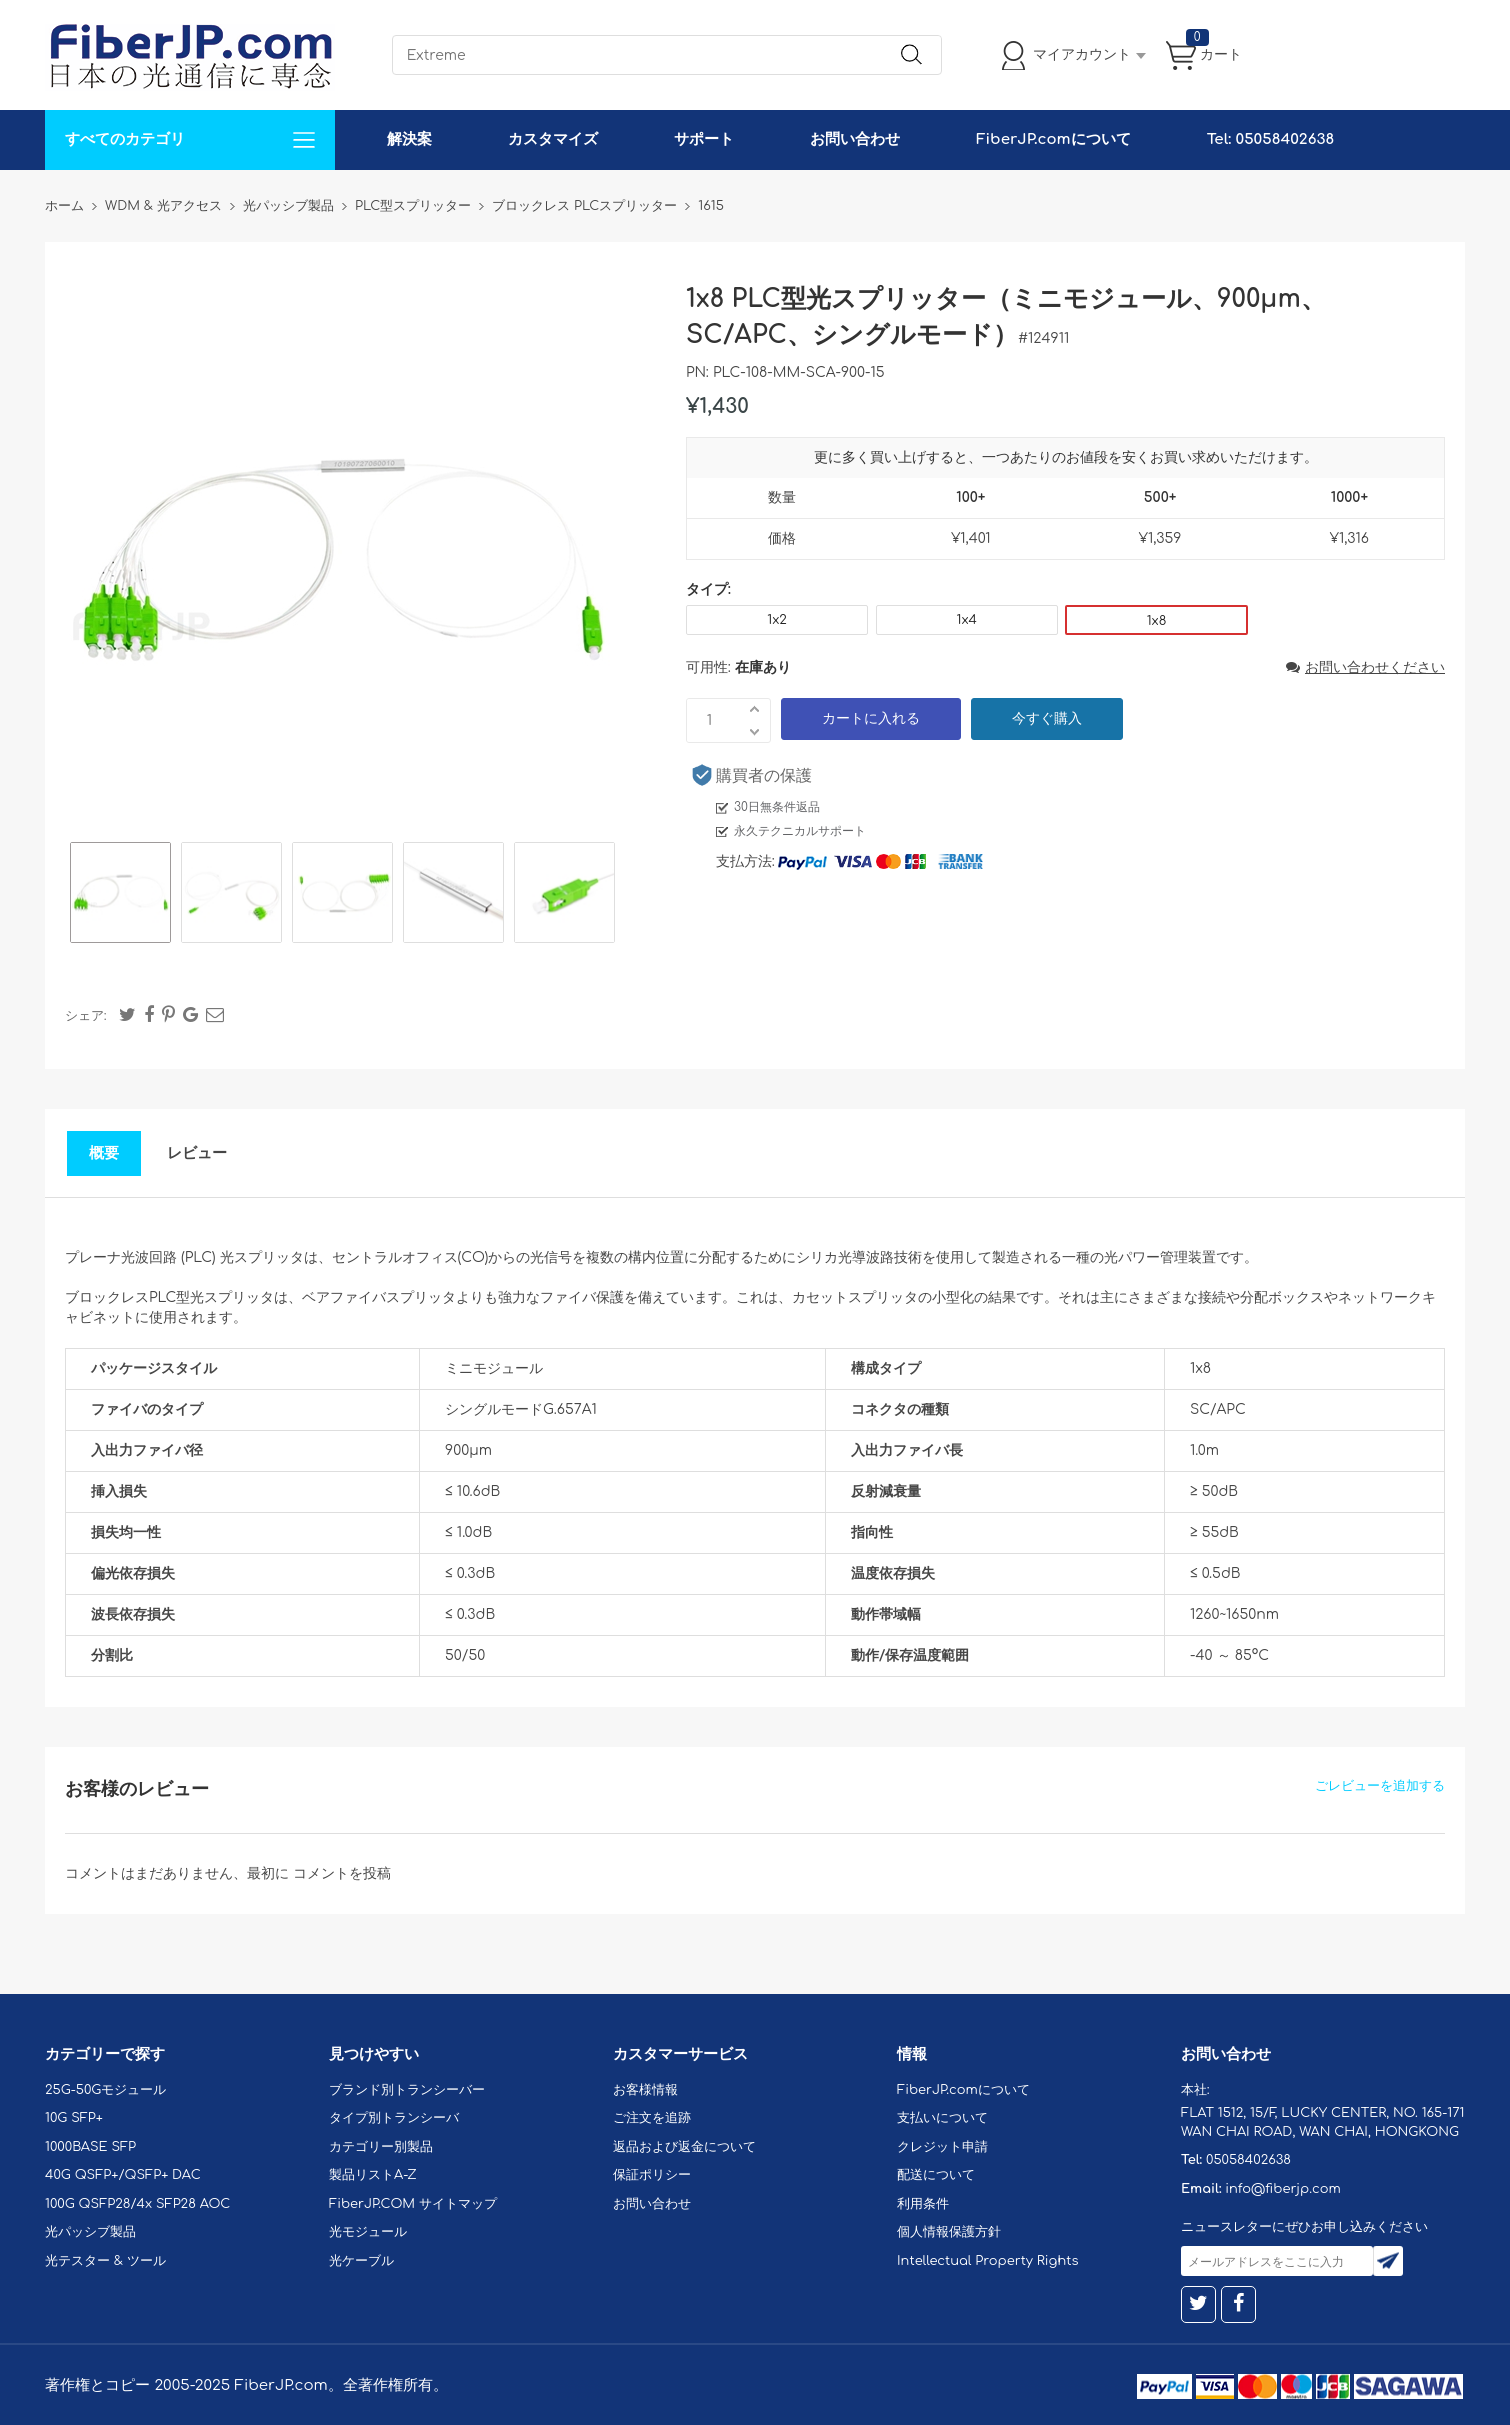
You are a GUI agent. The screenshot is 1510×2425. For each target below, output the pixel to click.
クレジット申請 (942, 2147)
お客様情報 (645, 2090)
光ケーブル (361, 2261)
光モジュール (368, 2232)
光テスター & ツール (105, 2261)
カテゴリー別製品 (381, 2147)
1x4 (967, 620)
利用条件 (923, 2204)
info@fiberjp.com (1283, 2189)
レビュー (197, 1153)
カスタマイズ (553, 139)
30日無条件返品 (777, 807)
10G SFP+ (74, 2118)
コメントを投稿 (342, 1873)
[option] (120, 895)
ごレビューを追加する (1380, 1786)
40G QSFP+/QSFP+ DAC (123, 2175)
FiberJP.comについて (1053, 139)
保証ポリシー (652, 2175)
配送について (936, 2175)
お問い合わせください (1365, 667)
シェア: (86, 1016)
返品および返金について (684, 2147)
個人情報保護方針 (949, 2232)
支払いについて (942, 2118)
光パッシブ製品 (90, 2232)
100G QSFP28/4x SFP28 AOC (137, 2204)
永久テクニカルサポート (800, 831)
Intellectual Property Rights (987, 2261)
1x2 (777, 620)
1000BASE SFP (90, 2147)
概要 (104, 1153)
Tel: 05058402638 (1270, 139)
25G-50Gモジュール (105, 2090)
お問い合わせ (855, 139)
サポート (704, 139)
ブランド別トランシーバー (407, 2090)
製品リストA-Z (373, 2175)
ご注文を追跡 (652, 2118)
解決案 (409, 139)
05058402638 (1248, 2160)
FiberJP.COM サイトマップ (413, 2204)
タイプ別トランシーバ (394, 2118)
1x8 (1157, 621)
